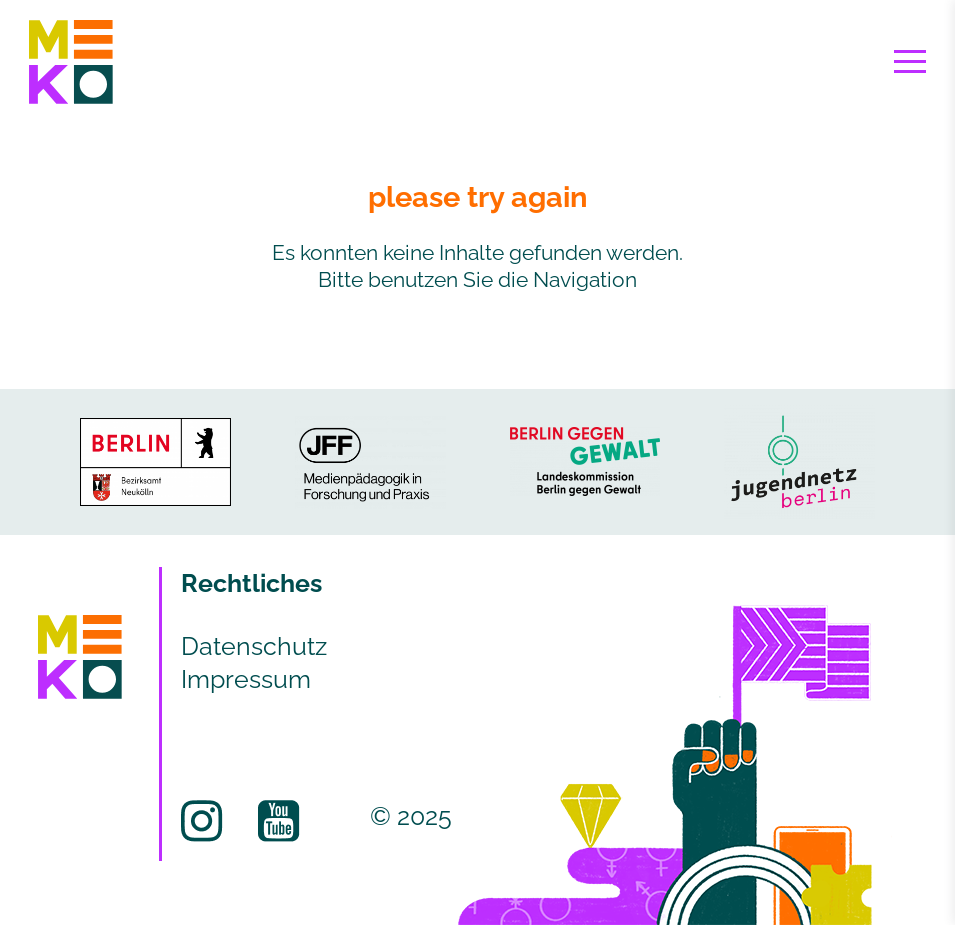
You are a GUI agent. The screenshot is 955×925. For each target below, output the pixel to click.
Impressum (246, 679)
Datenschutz (254, 646)
